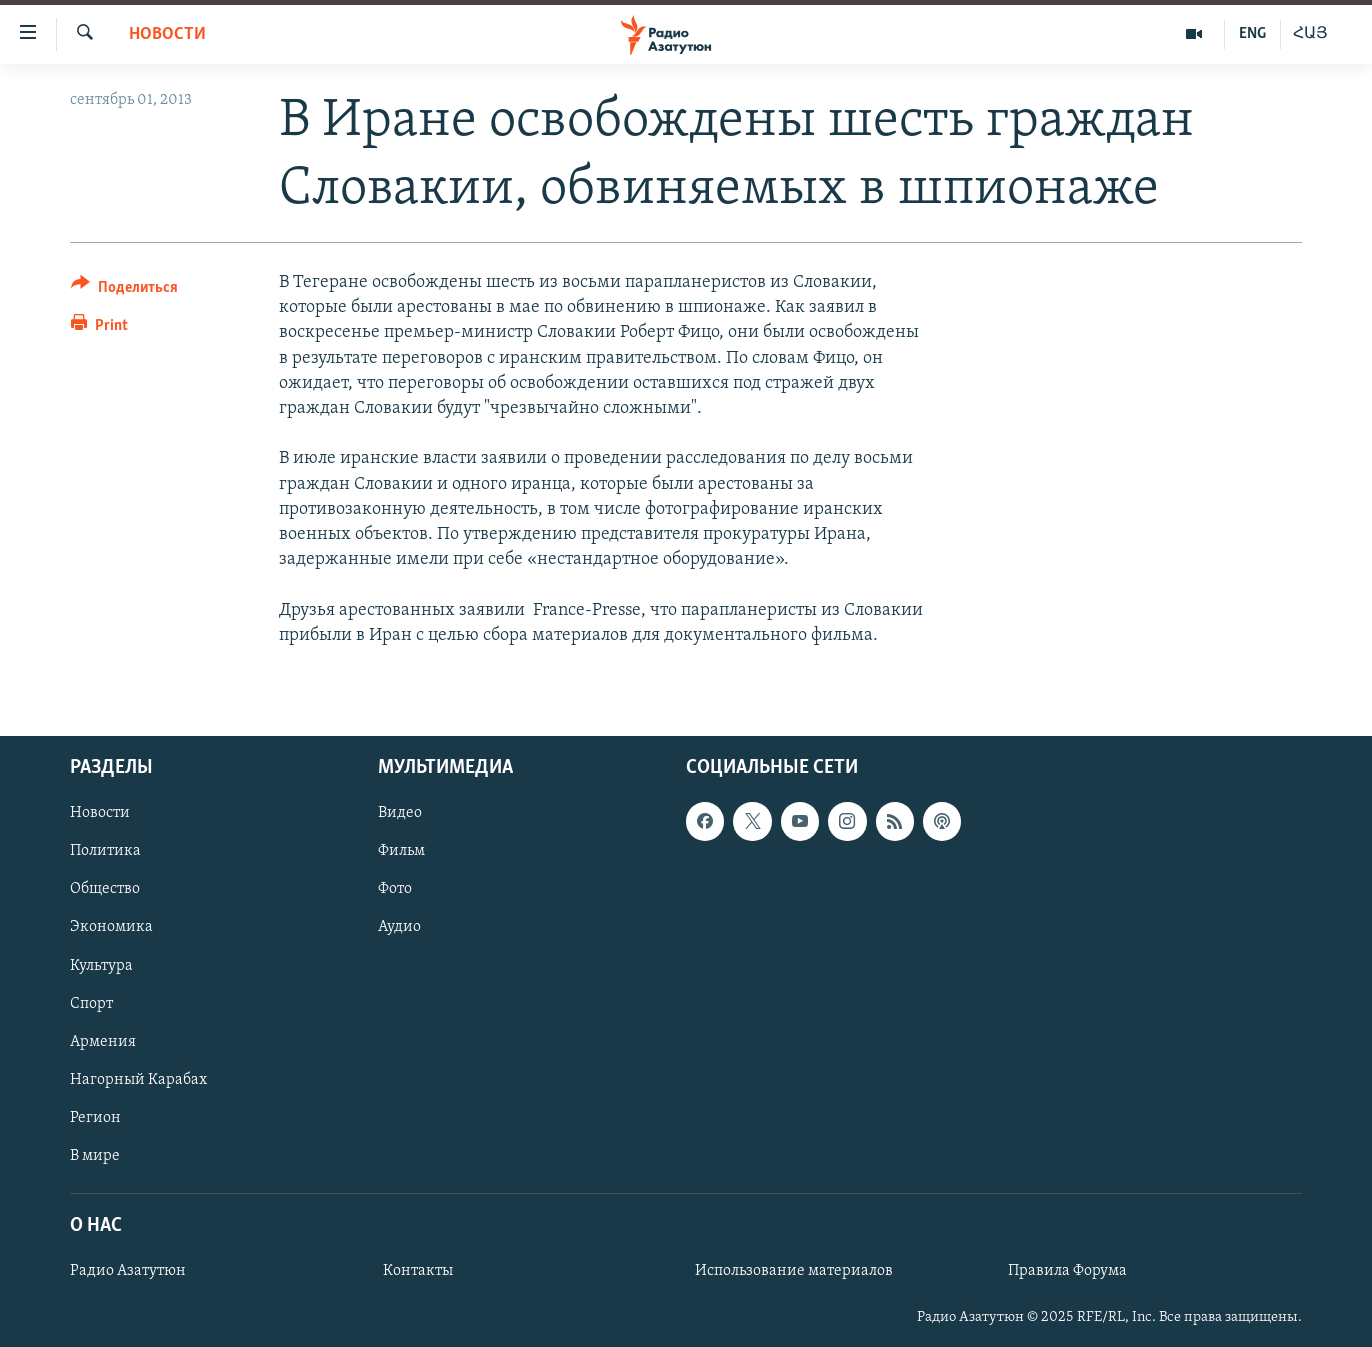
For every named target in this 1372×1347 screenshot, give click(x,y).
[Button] (124, 290)
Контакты (418, 1271)
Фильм (401, 851)
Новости (167, 34)
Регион (95, 1118)
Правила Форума (1067, 1271)
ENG (1252, 34)
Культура (101, 965)
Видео (400, 813)
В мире (95, 1156)
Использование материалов (794, 1271)
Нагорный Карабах (138, 1080)
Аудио (399, 927)
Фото (395, 889)
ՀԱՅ (1310, 34)
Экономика (111, 927)
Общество (105, 889)
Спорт (91, 1003)
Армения (103, 1042)
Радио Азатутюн (128, 1271)
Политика (105, 851)
